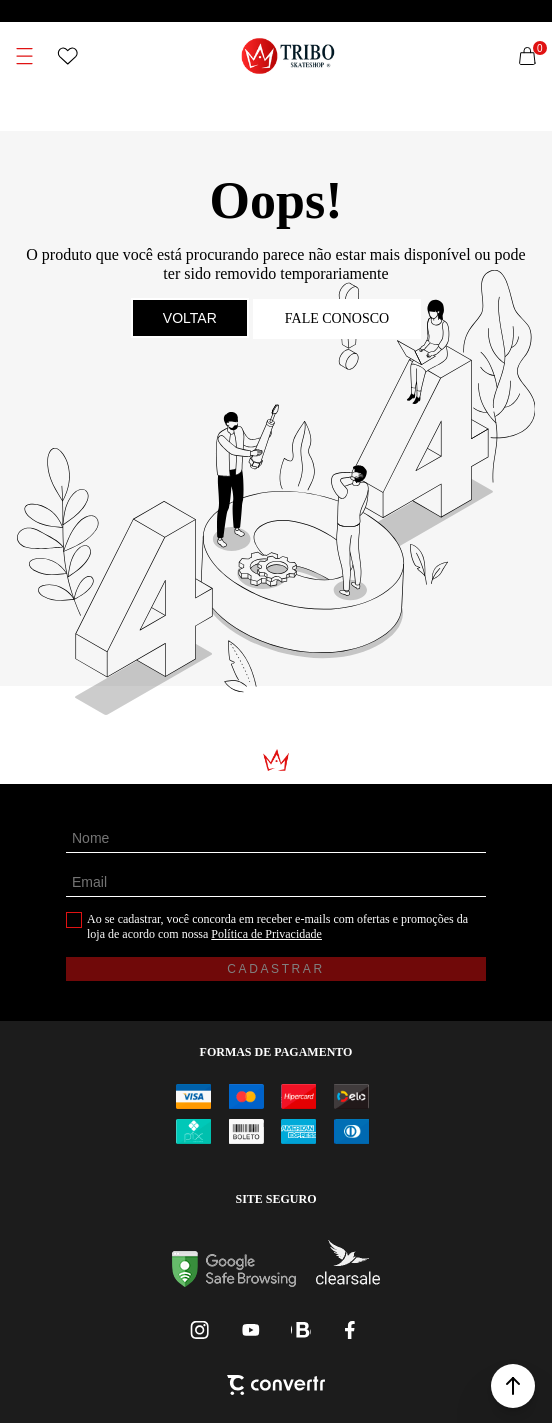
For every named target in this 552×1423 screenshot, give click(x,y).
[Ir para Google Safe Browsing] (234, 1281)
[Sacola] (528, 56)
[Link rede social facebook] (351, 1330)
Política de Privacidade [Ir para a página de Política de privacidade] (266, 934)
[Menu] (24, 56)
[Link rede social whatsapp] (301, 1330)
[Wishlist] (68, 56)
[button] (513, 1386)
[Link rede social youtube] (251, 1330)
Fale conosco (337, 318)
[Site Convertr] (276, 1387)
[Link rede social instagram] (201, 1330)
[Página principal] (288, 56)
